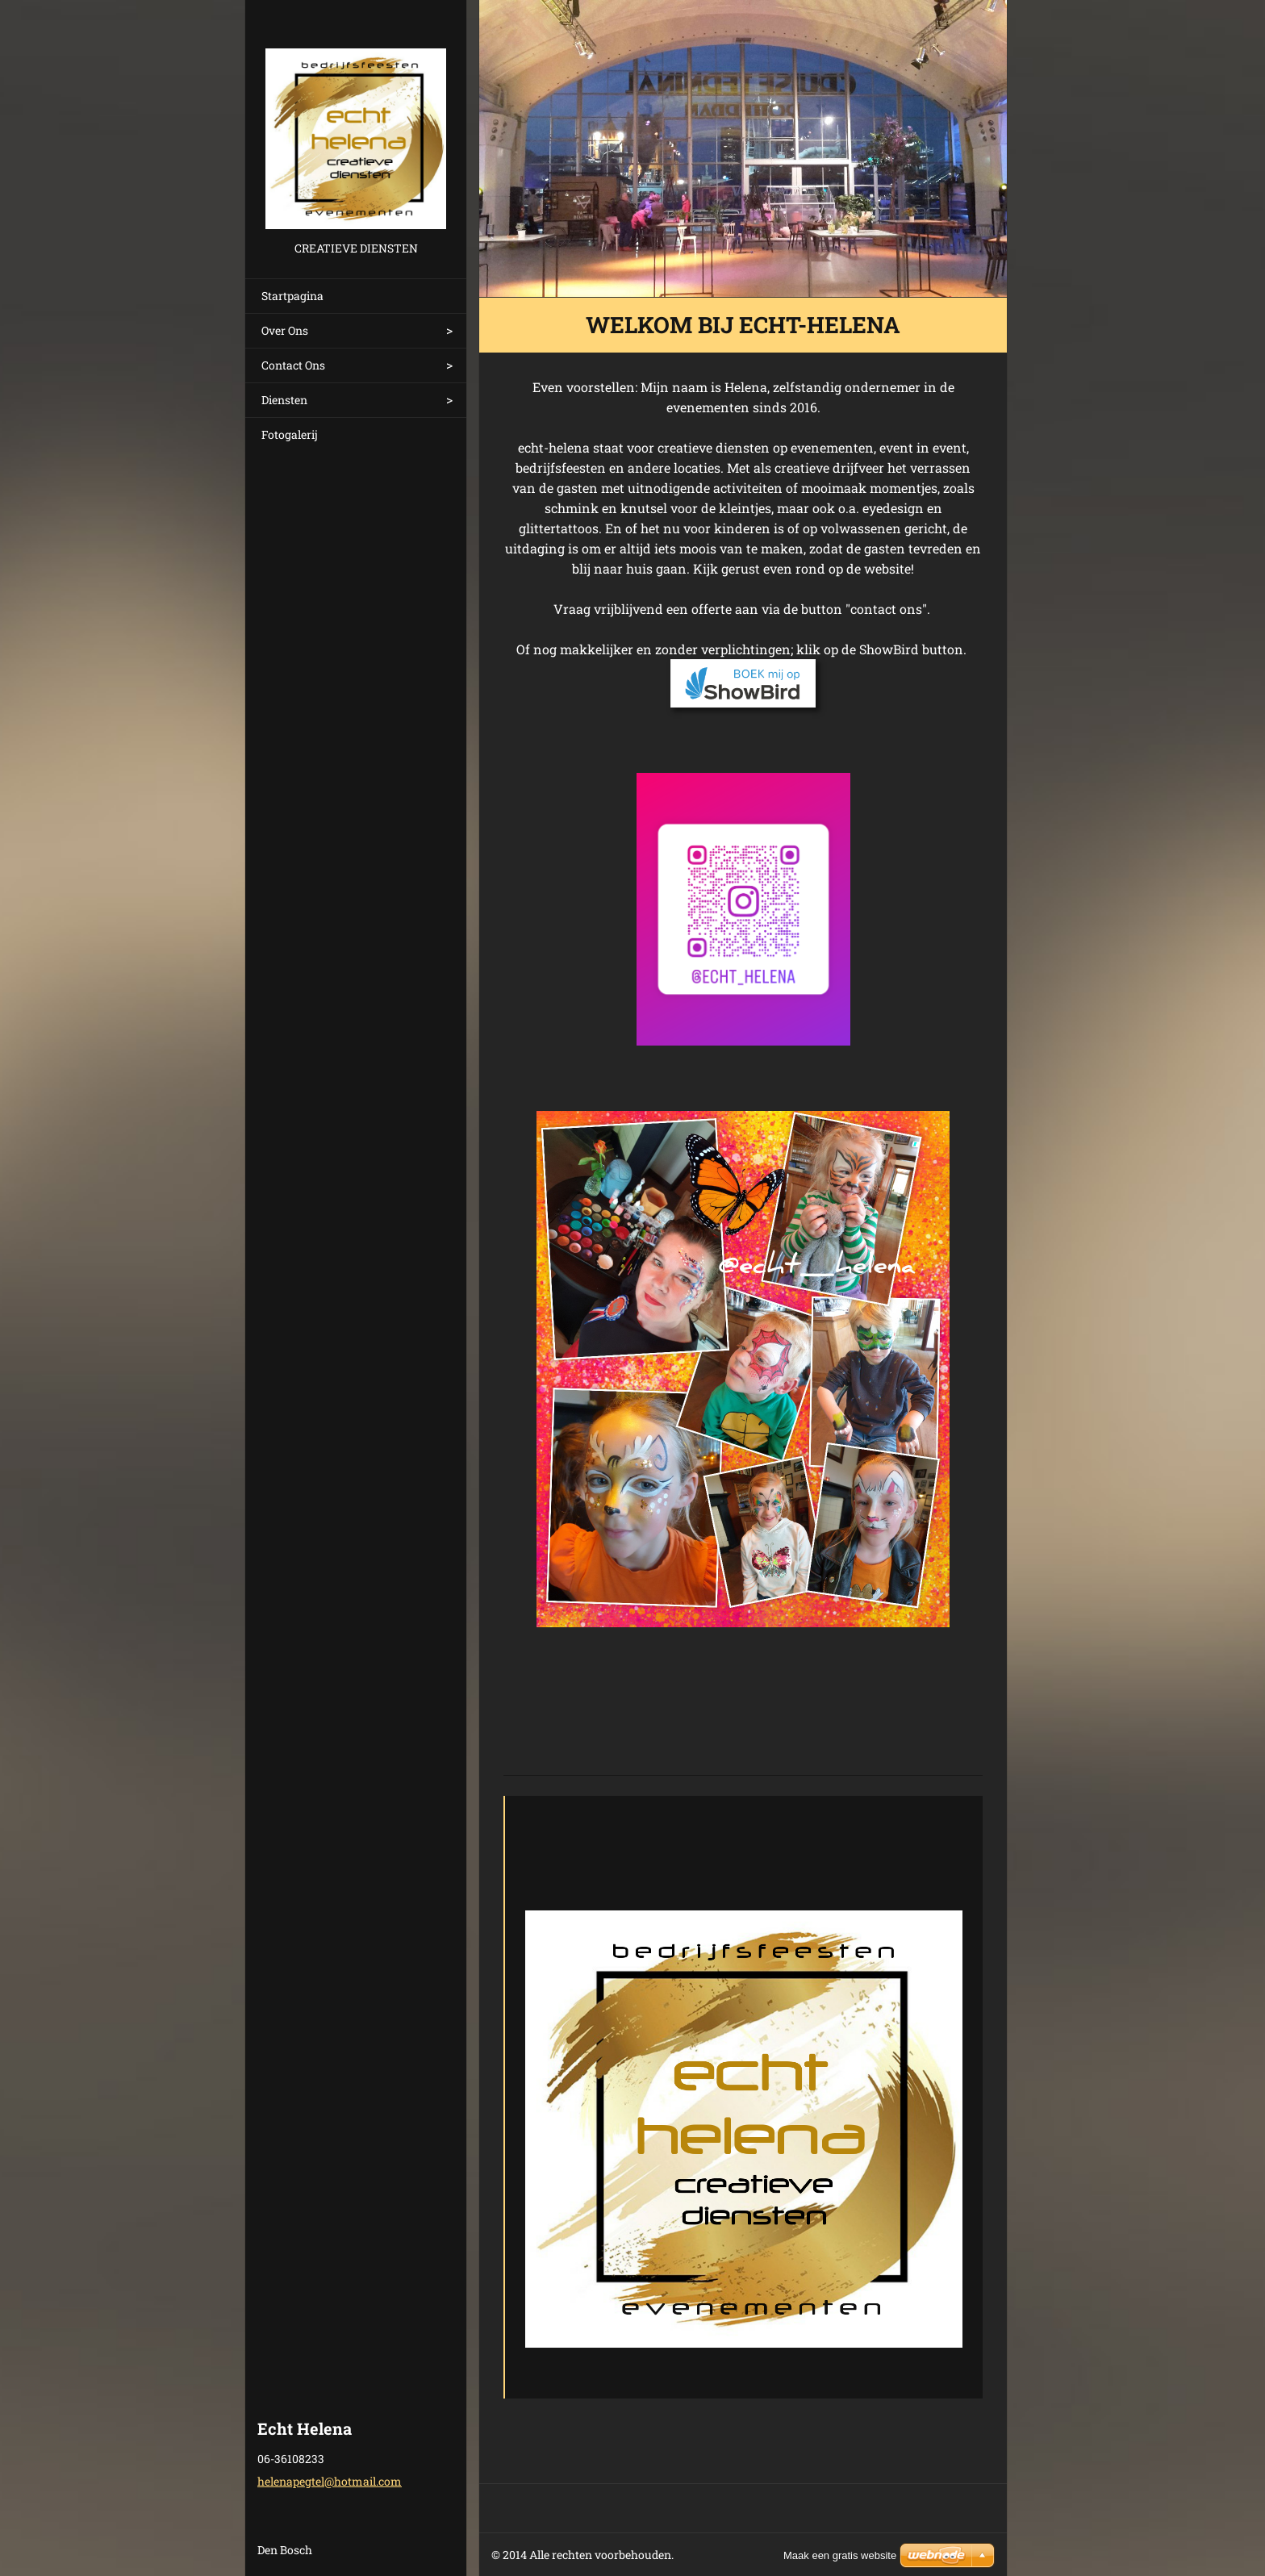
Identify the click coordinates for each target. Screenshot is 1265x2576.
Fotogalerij (289, 434)
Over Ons (284, 330)
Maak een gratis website (839, 2555)
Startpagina (292, 295)
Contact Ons (293, 365)
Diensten (284, 399)
